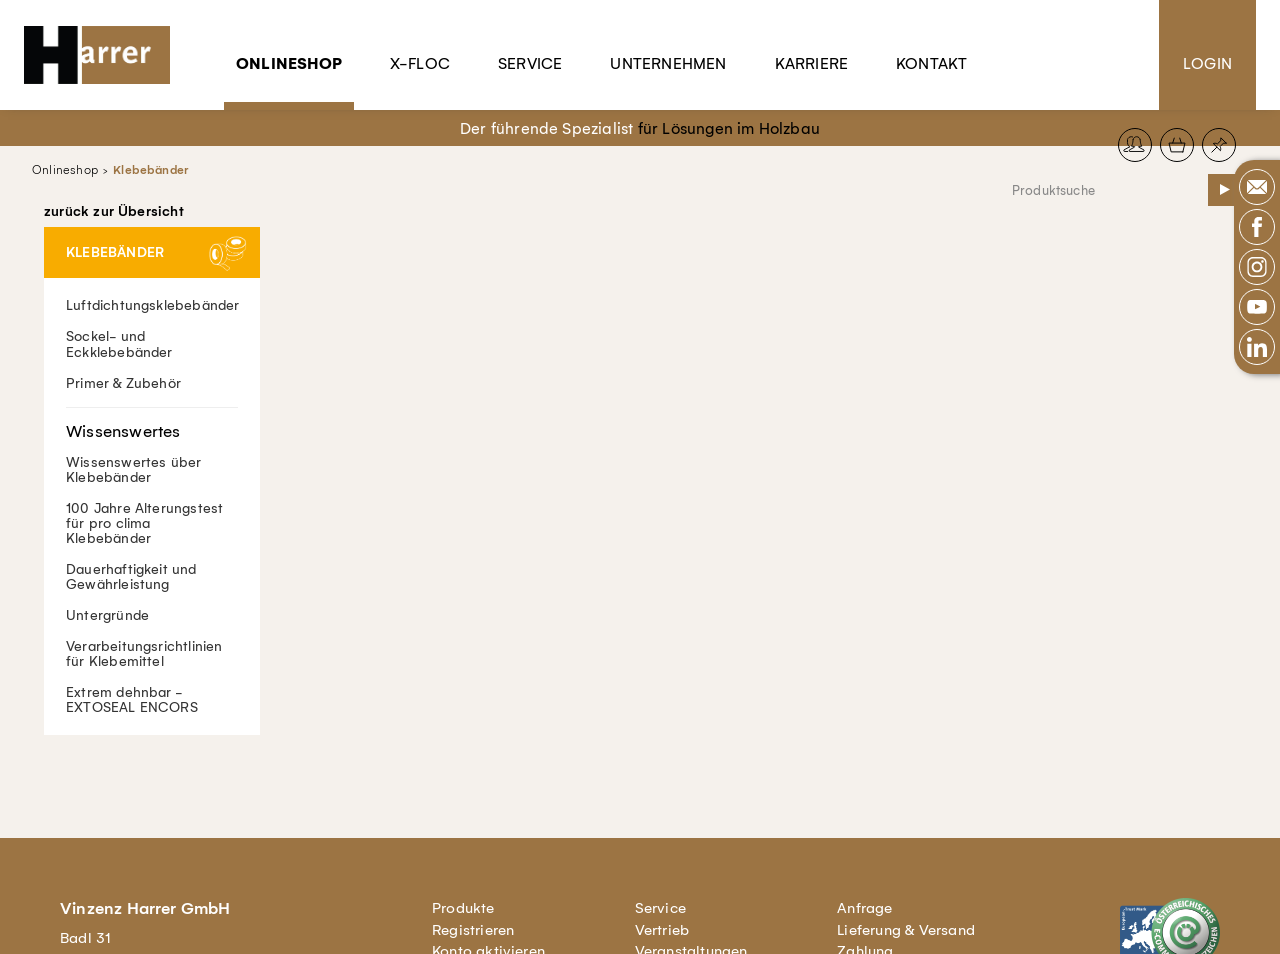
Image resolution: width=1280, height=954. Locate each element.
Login (1207, 63)
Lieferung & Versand (906, 930)
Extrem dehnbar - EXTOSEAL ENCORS (132, 700)
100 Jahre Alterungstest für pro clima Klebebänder (144, 522)
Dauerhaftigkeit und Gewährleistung (131, 576)
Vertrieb (662, 930)
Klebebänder (150, 170)
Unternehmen (668, 63)
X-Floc (420, 63)
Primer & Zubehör (123, 382)
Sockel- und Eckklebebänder (119, 344)
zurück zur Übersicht (114, 212)
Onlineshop (289, 63)
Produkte (463, 908)
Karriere (812, 63)
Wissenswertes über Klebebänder (152, 445)
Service (530, 63)
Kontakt (931, 63)
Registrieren (473, 930)
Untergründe (107, 614)
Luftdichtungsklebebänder (153, 305)
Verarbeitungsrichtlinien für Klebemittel (144, 653)
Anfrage (864, 908)
